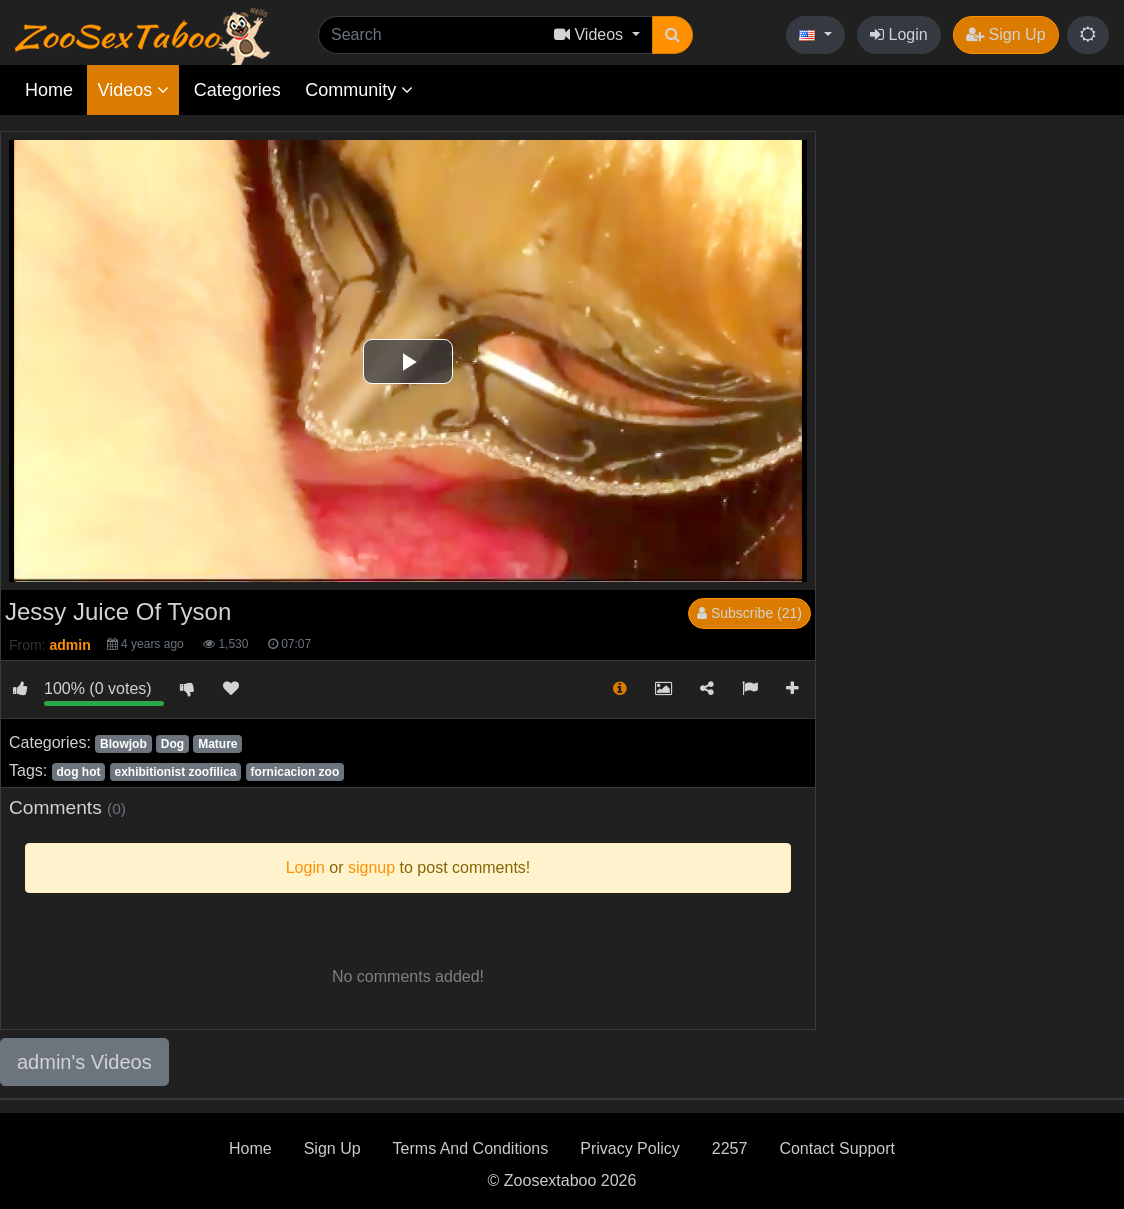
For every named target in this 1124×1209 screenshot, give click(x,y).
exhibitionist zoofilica (176, 772)
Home (49, 90)
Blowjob (123, 744)
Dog (172, 744)
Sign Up (1005, 34)
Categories (237, 90)
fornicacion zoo (295, 772)
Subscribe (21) (749, 613)
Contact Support (837, 1148)
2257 (730, 1148)
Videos (133, 90)
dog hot (78, 772)
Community (359, 90)
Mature (217, 744)
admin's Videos (84, 1062)
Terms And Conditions (471, 1148)
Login (899, 34)
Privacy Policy (630, 1148)
